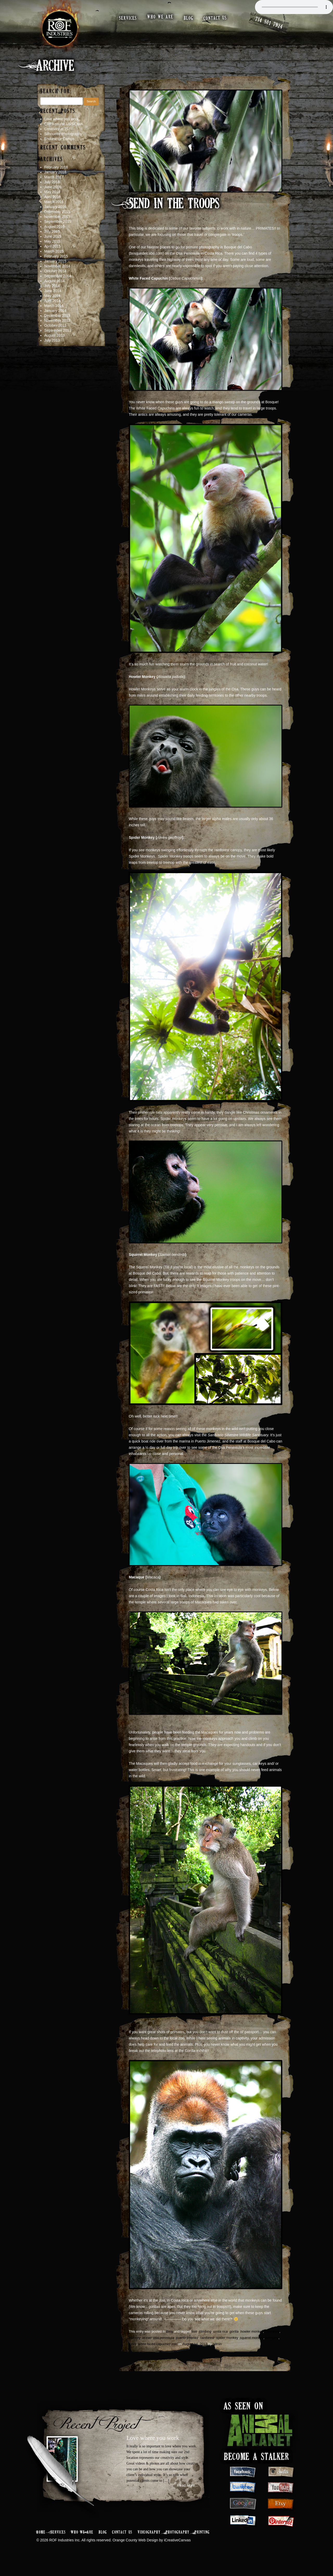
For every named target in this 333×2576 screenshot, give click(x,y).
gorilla (234, 2339)
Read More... (187, 2493)
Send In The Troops (174, 211)
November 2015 (57, 224)
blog (189, 18)
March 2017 (53, 184)
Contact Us (122, 2540)
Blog (169, 2339)
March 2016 (53, 209)
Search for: (56, 99)
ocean (146, 2345)
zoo (174, 2351)
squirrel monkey (252, 2345)
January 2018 (55, 180)
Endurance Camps (59, 146)
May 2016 (52, 199)
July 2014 (52, 293)
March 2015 (53, 259)
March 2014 (53, 313)
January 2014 (55, 318)
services (128, 18)
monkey (134, 2345)
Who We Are (82, 2540)
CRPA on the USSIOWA (63, 131)
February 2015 (56, 264)
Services (58, 2540)
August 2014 (54, 288)
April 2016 (52, 204)
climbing (205, 2339)
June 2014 (52, 298)
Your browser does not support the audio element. (294, 7)
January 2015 (55, 269)
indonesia (272, 2339)
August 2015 (54, 234)
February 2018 (56, 175)
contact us (216, 18)
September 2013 (57, 338)
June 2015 (52, 244)
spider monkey (227, 2345)
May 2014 (52, 303)
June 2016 (52, 194)
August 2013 (54, 343)
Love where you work (61, 126)
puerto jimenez (187, 2345)
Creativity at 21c (57, 136)
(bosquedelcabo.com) (146, 261)
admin (217, 2351)
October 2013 (55, 333)
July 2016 (52, 189)
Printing (202, 2540)
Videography (149, 2540)
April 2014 (52, 308)
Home (41, 2540)
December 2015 (57, 219)
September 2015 (57, 229)
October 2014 (55, 278)
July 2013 (52, 348)
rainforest (207, 2345)
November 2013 (57, 328)
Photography (177, 2540)
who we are (161, 17)
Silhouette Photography (63, 141)
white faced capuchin (154, 2351)
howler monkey (251, 2339)
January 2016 (55, 214)
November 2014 (57, 274)
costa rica (220, 2339)
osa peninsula (163, 2345)
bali (194, 2339)
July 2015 (52, 239)
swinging (272, 2345)
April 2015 (52, 254)
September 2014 (57, 283)
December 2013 (57, 323)
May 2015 (52, 249)
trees (132, 2351)
